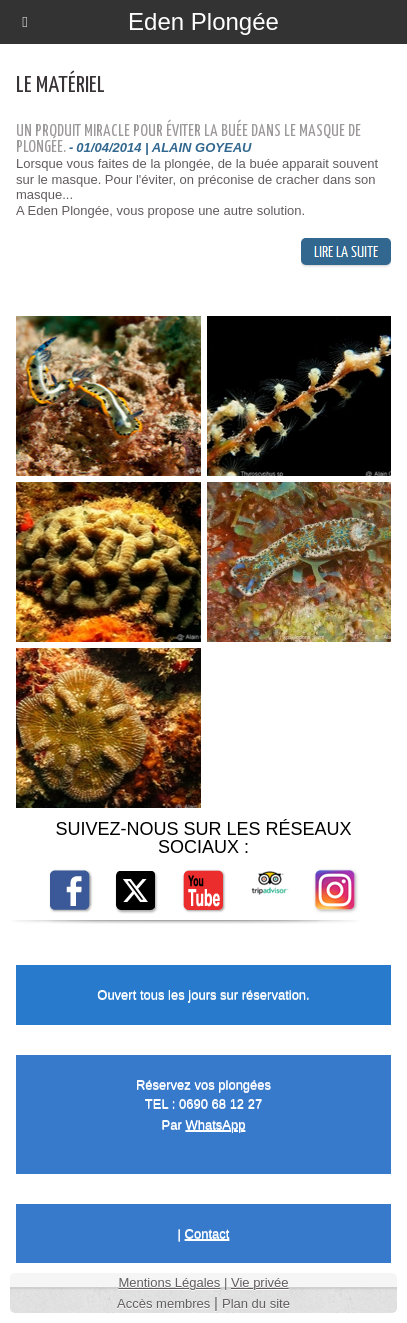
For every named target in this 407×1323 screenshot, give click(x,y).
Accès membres (163, 1303)
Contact (207, 1233)
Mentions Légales (169, 1282)
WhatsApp (215, 1124)
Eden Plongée (203, 21)
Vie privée (260, 1282)
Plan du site (256, 1303)
